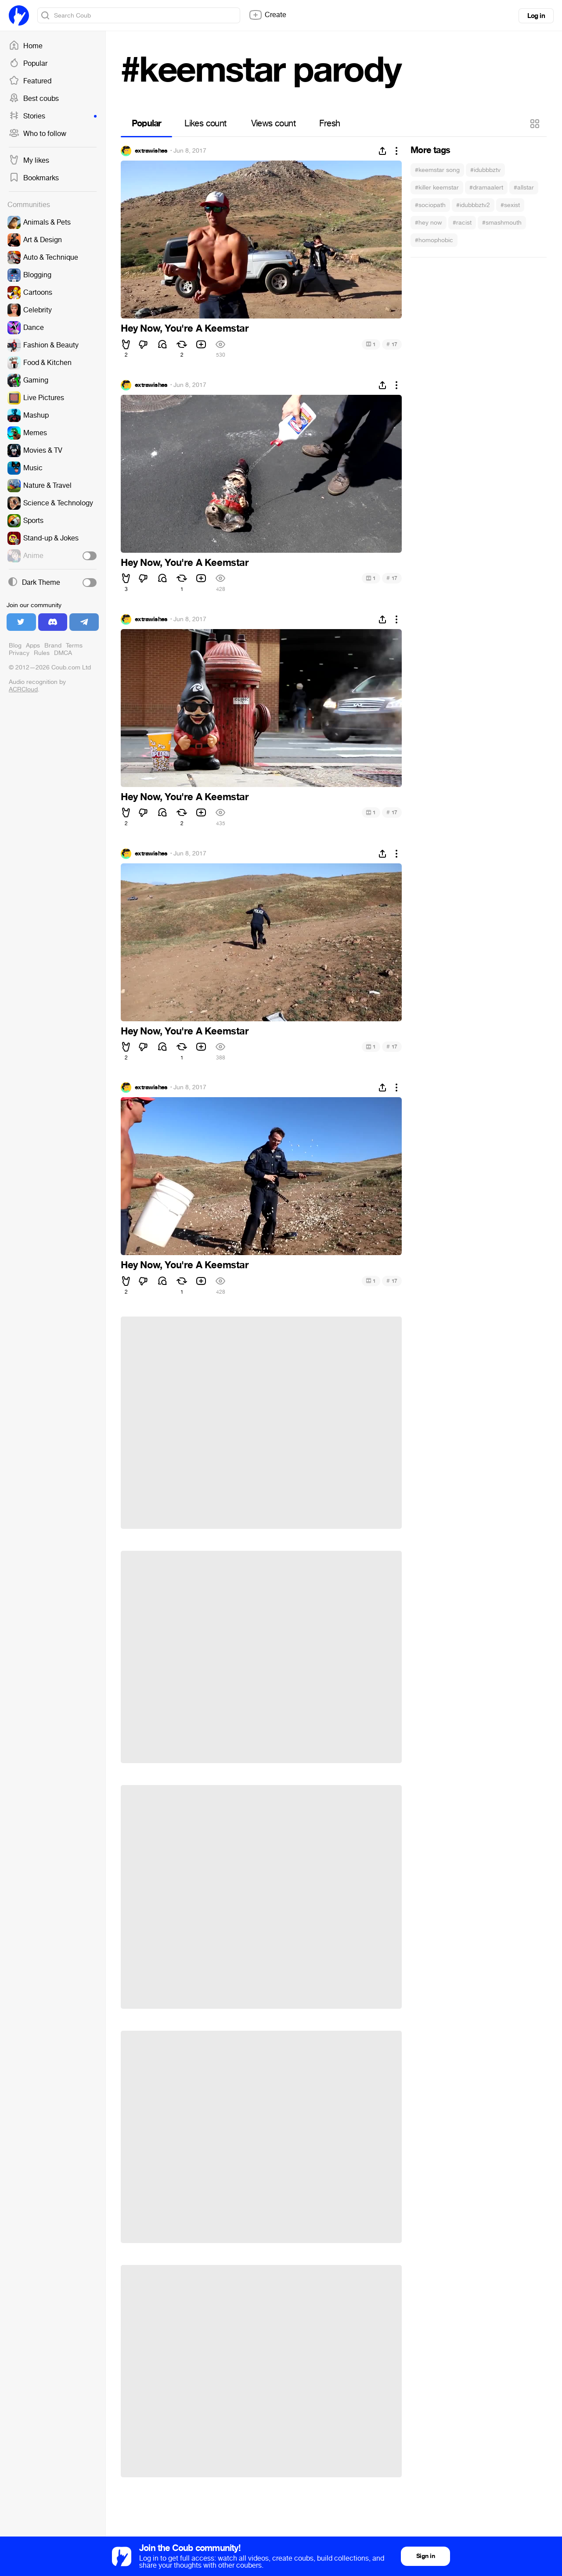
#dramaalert (486, 187)
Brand (52, 645)
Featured (30, 81)
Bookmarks (34, 178)
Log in (536, 15)
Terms (74, 645)
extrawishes (151, 151)
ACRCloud (23, 689)
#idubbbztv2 (473, 205)
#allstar (524, 187)
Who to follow (37, 134)
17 (391, 344)
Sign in (425, 2556)
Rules (42, 653)
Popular (28, 63)
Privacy (19, 653)
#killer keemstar (437, 187)
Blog (15, 645)
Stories (53, 116)
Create (267, 15)
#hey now (428, 222)
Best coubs (34, 99)
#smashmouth (502, 222)
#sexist (510, 205)
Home (26, 46)
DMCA (63, 653)
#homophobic (434, 240)
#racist (462, 222)
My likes (29, 160)
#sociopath (430, 205)
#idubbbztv (485, 170)
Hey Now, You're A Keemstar (185, 328)
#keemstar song (437, 170)
